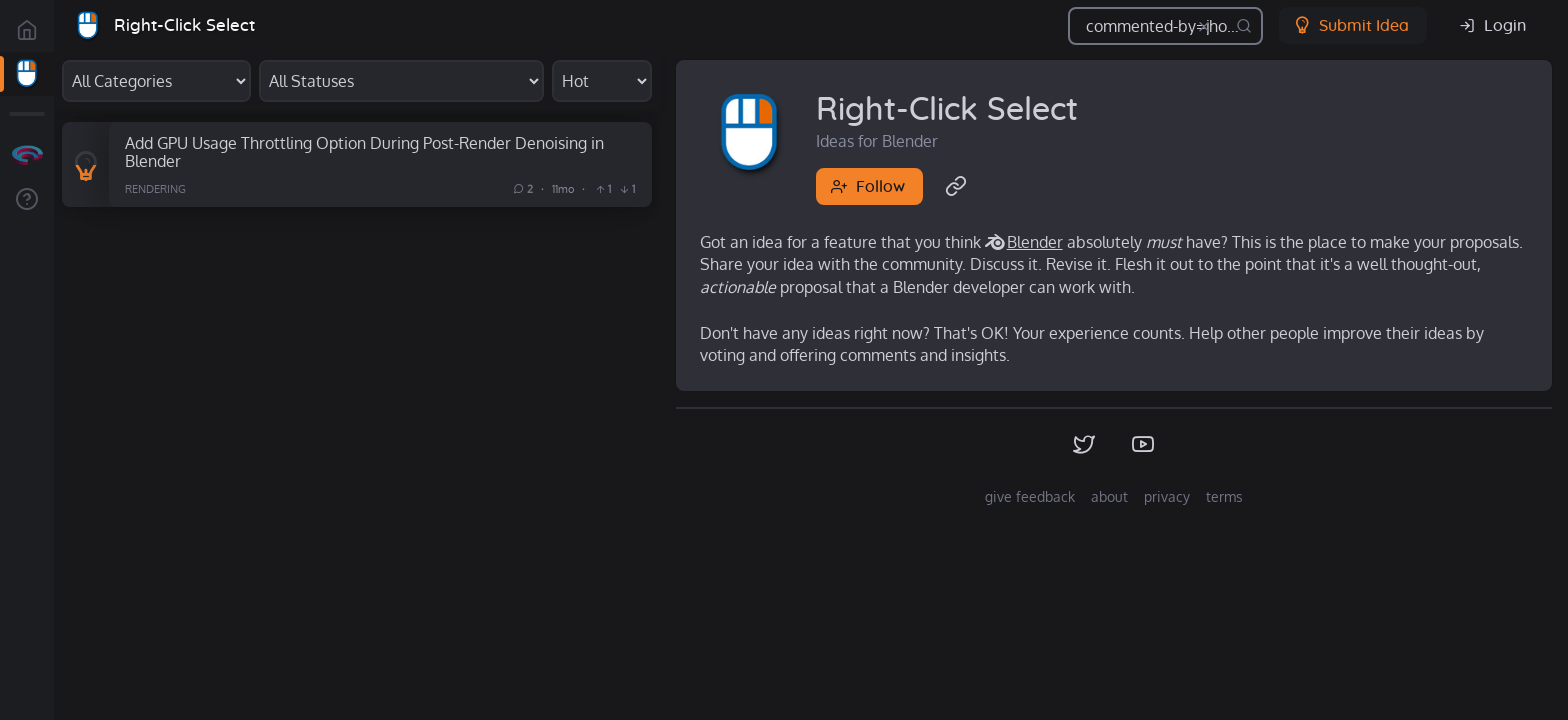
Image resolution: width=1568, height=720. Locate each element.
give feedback (1030, 496)
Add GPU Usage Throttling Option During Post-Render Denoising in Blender (364, 152)
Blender (1035, 242)
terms (1224, 496)
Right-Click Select (184, 25)
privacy (1167, 496)
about (1109, 496)
